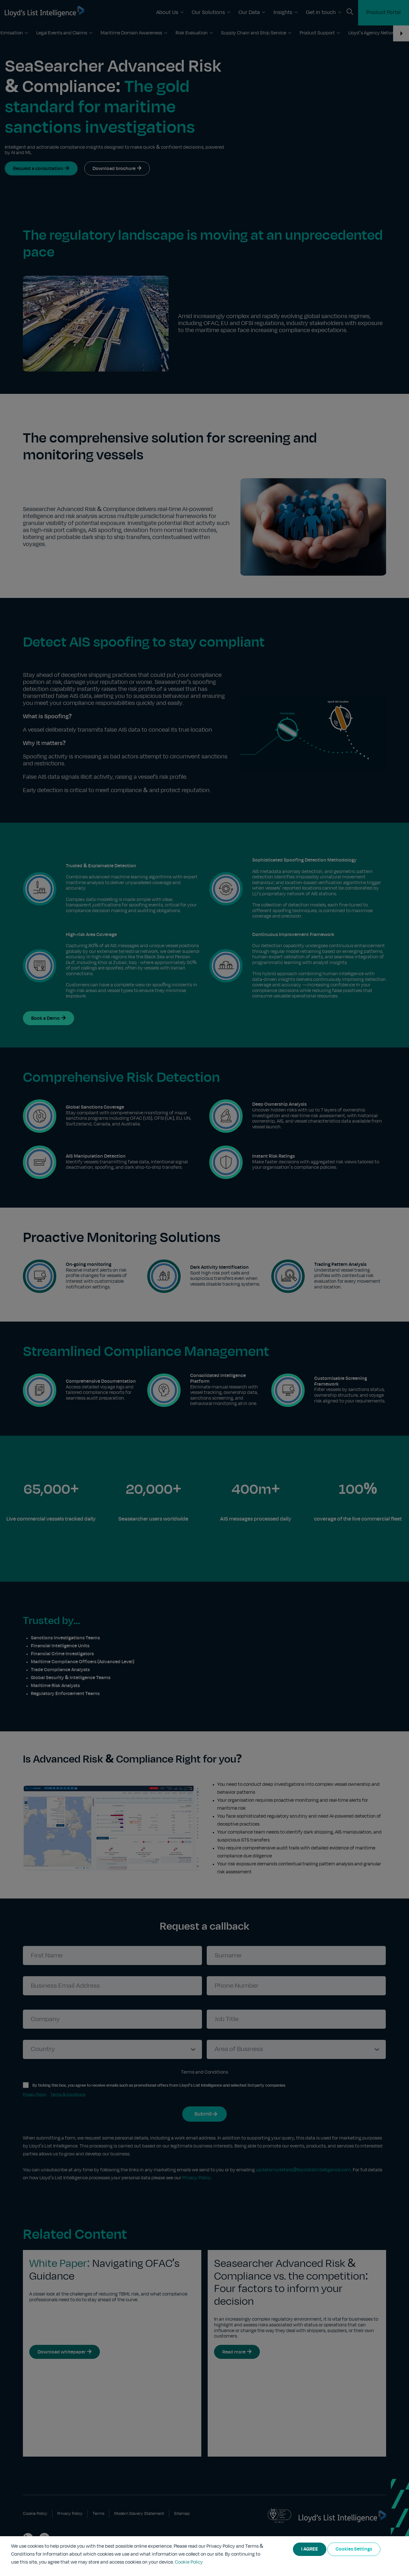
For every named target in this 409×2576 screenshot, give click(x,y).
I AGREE (309, 2549)
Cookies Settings (354, 2549)
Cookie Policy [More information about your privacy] (189, 2562)
